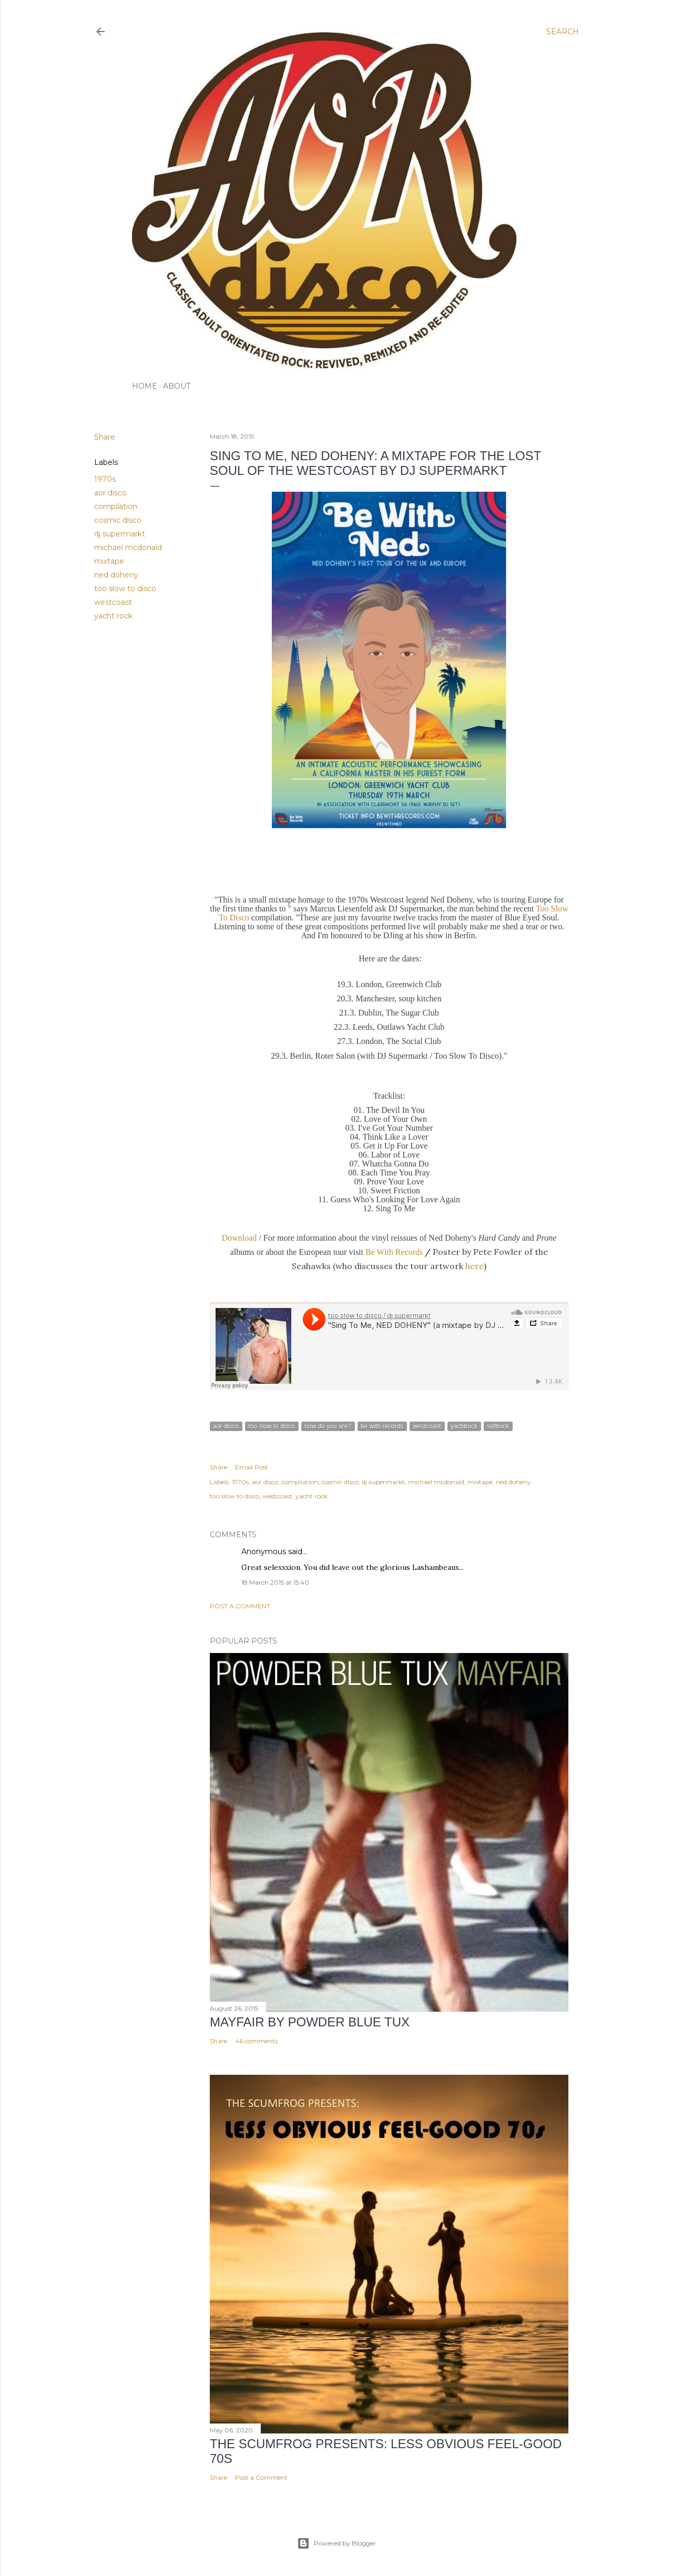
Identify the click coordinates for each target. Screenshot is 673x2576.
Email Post (251, 1467)
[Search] (562, 31)
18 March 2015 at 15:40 (275, 1582)
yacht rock (113, 616)
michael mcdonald (128, 547)
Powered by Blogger (336, 2543)
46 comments (256, 2041)
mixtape (109, 561)
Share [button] (104, 437)
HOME (144, 386)
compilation (115, 506)
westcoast (113, 602)
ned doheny (116, 575)
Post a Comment (240, 1606)
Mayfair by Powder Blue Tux (310, 2022)
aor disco (110, 493)
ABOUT (176, 386)
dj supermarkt (119, 534)
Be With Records (394, 1252)
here (474, 1266)
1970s (105, 479)
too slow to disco (125, 588)
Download (240, 1237)
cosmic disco (117, 520)
